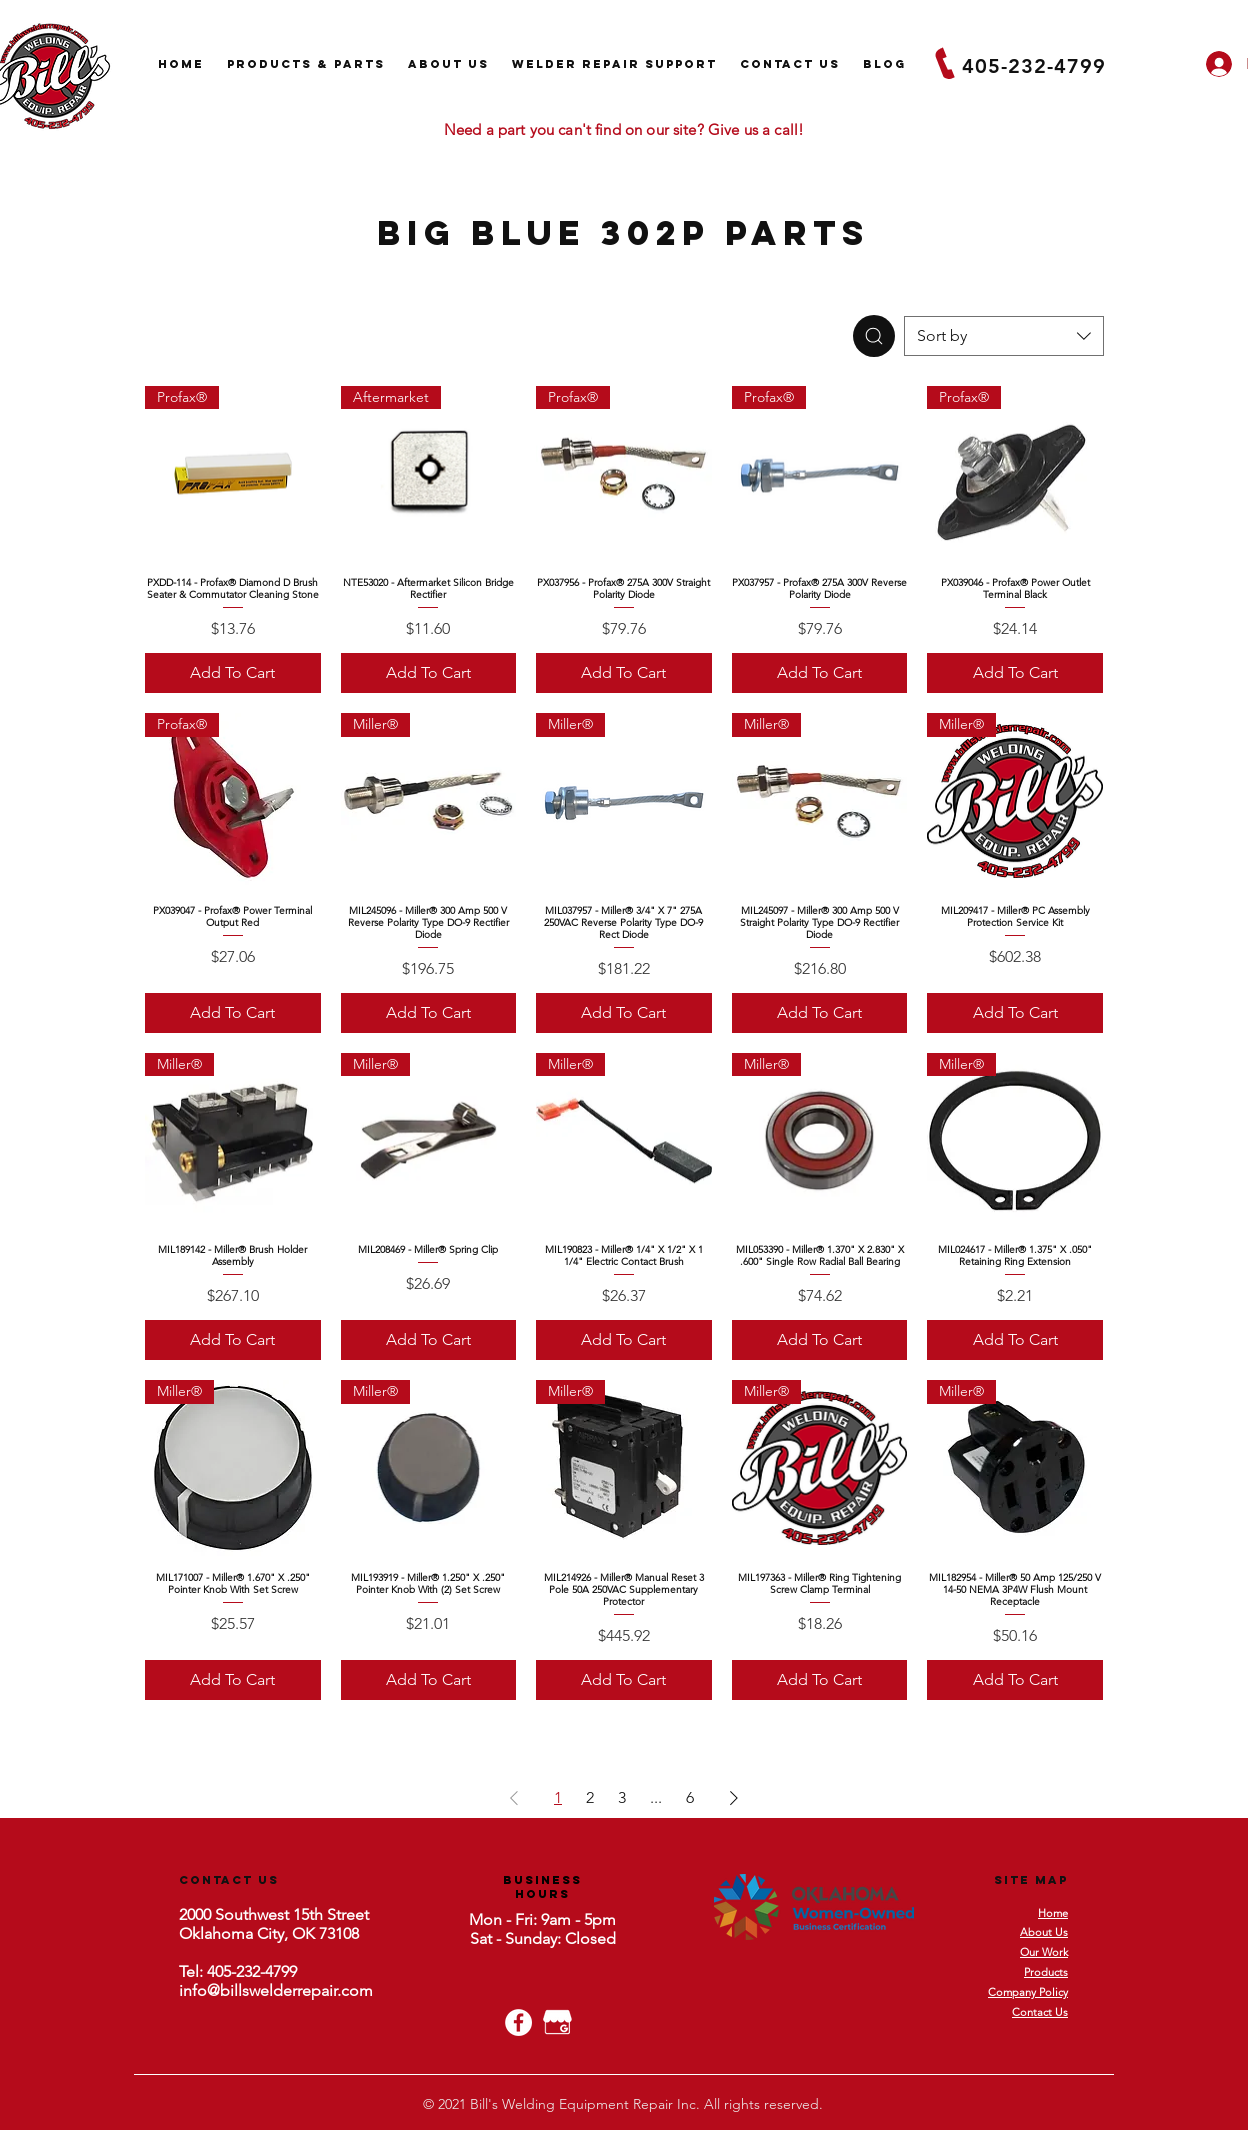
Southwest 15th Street (290, 1914)
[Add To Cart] (233, 673)
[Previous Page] (514, 1798)
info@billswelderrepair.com (276, 1990)
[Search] (874, 336)
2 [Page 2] (590, 1797)
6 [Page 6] (690, 1797)
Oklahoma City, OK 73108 (269, 1933)
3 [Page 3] (622, 1797)
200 (191, 1914)
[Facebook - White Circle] (518, 2022)
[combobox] (1004, 336)
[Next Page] (734, 1798)
